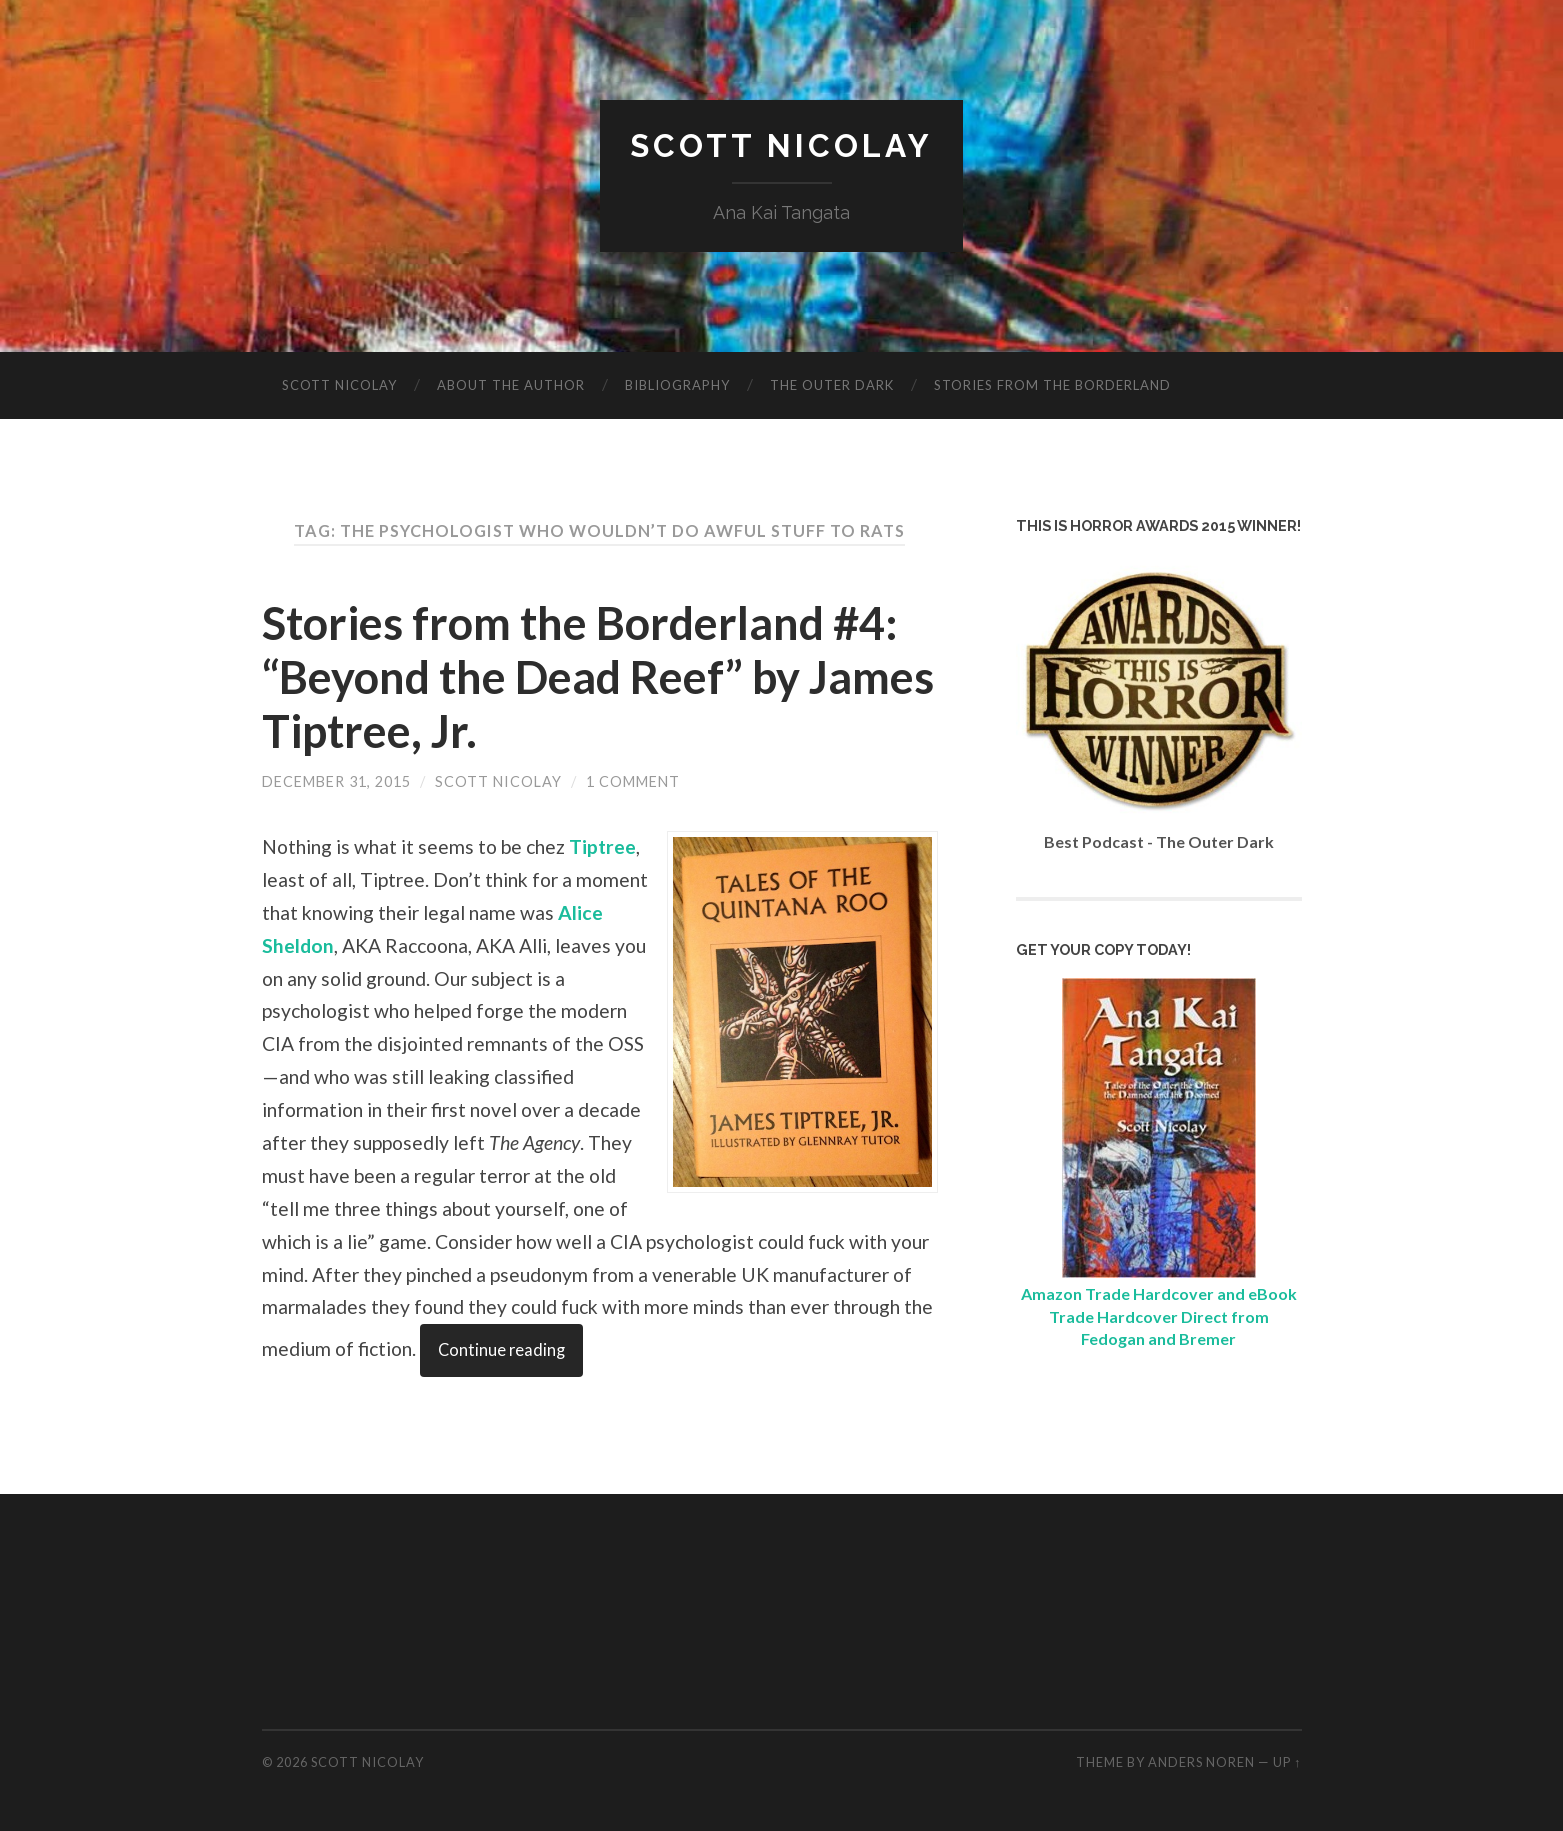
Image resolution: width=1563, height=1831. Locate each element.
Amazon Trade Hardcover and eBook (1159, 1293)
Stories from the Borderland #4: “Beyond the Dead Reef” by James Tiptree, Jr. (598, 677)
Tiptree (602, 846)
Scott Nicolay (781, 145)
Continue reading (501, 1350)
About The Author (511, 385)
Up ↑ (1287, 1762)
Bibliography (677, 385)
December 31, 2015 (336, 781)
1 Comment (633, 781)
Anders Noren (1201, 1762)
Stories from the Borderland (1052, 385)
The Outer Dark (832, 385)
